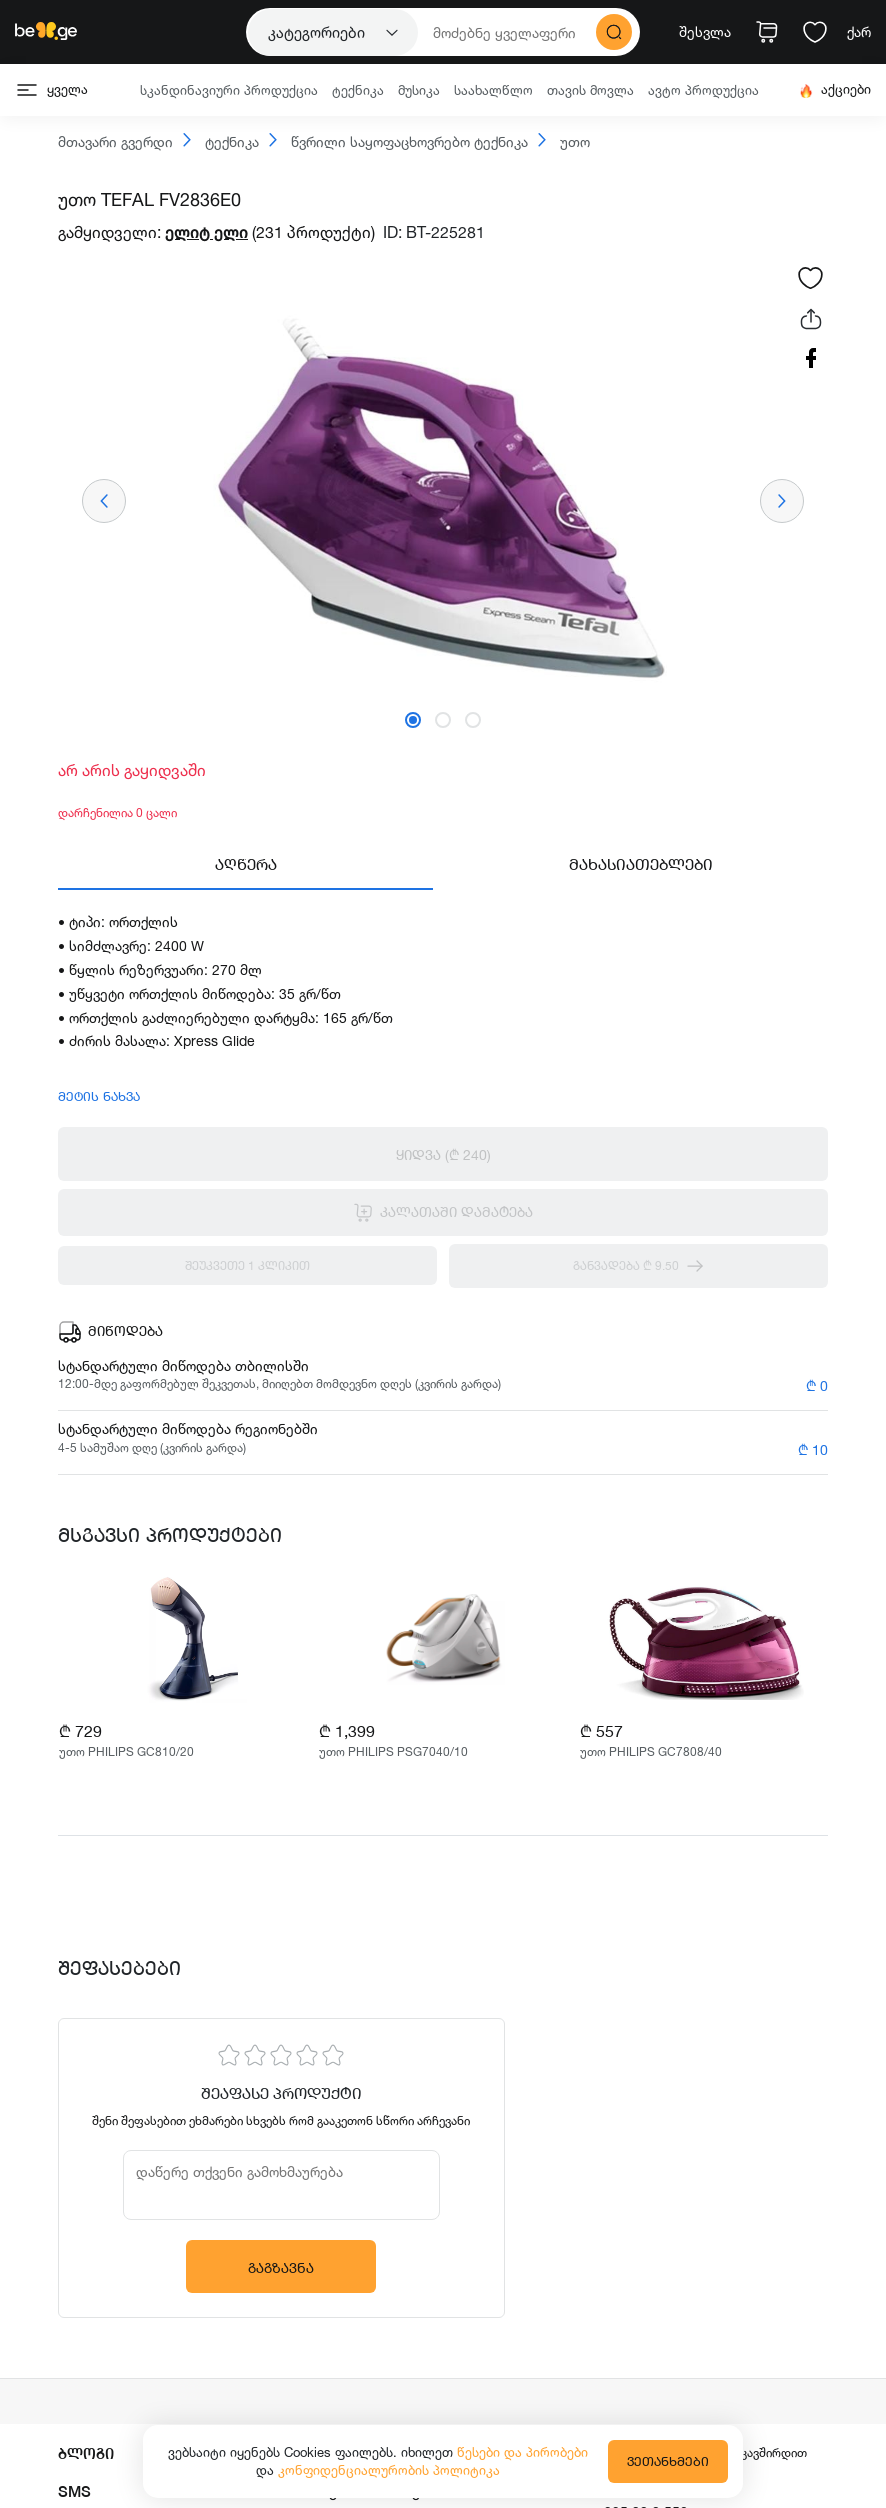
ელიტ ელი (206, 232)
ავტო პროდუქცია (703, 90)
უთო (564, 141)
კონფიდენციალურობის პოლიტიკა (389, 2470)
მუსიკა (419, 90)
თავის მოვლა (590, 90)
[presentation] (104, 501)
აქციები (834, 89)
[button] (413, 720)
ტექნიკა (358, 90)
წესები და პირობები (522, 2452)
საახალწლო (493, 90)
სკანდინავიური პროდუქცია (229, 90)
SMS (74, 2491)
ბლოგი (86, 2453)
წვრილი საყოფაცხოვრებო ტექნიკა (398, 141)
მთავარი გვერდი (115, 142)
